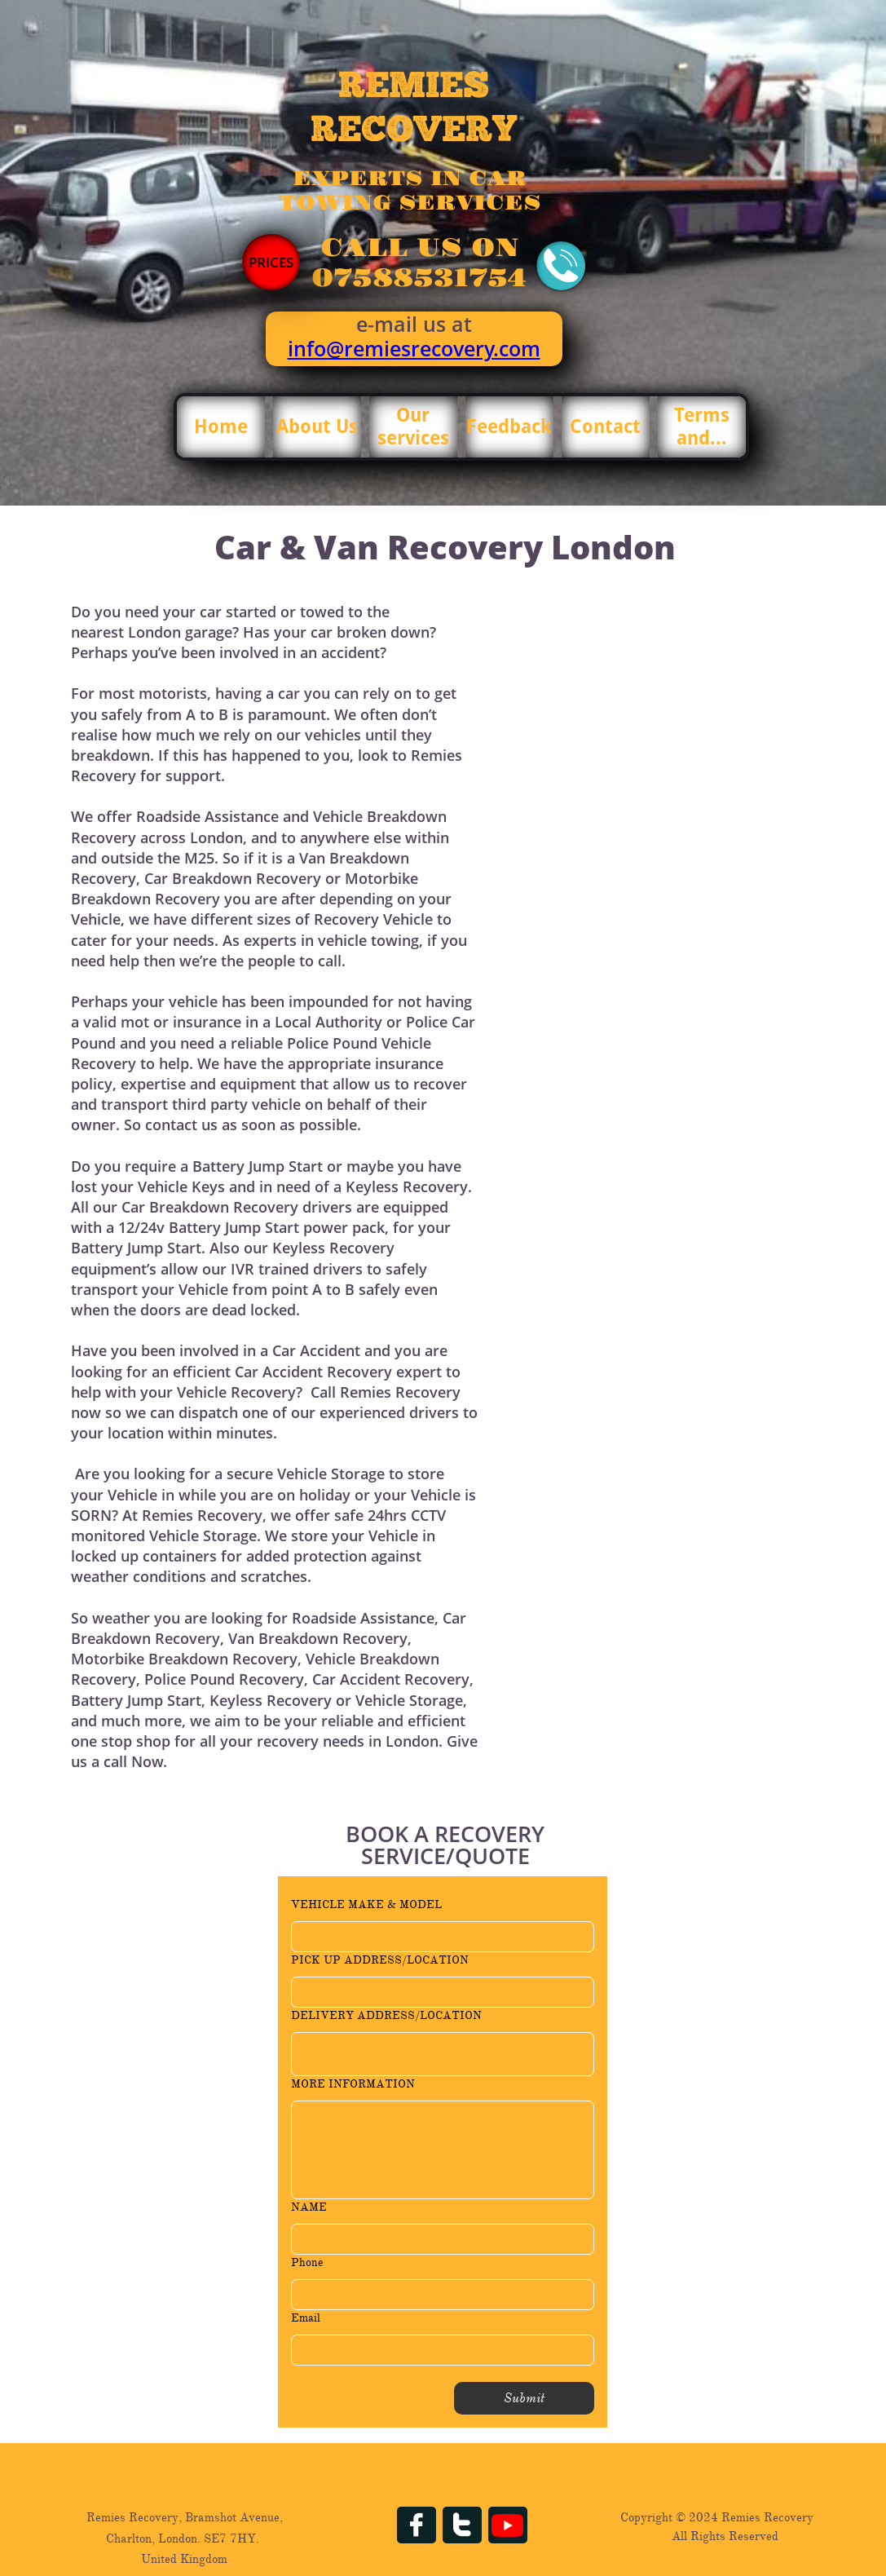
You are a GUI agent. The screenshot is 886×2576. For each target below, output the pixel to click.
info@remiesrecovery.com (414, 348)
